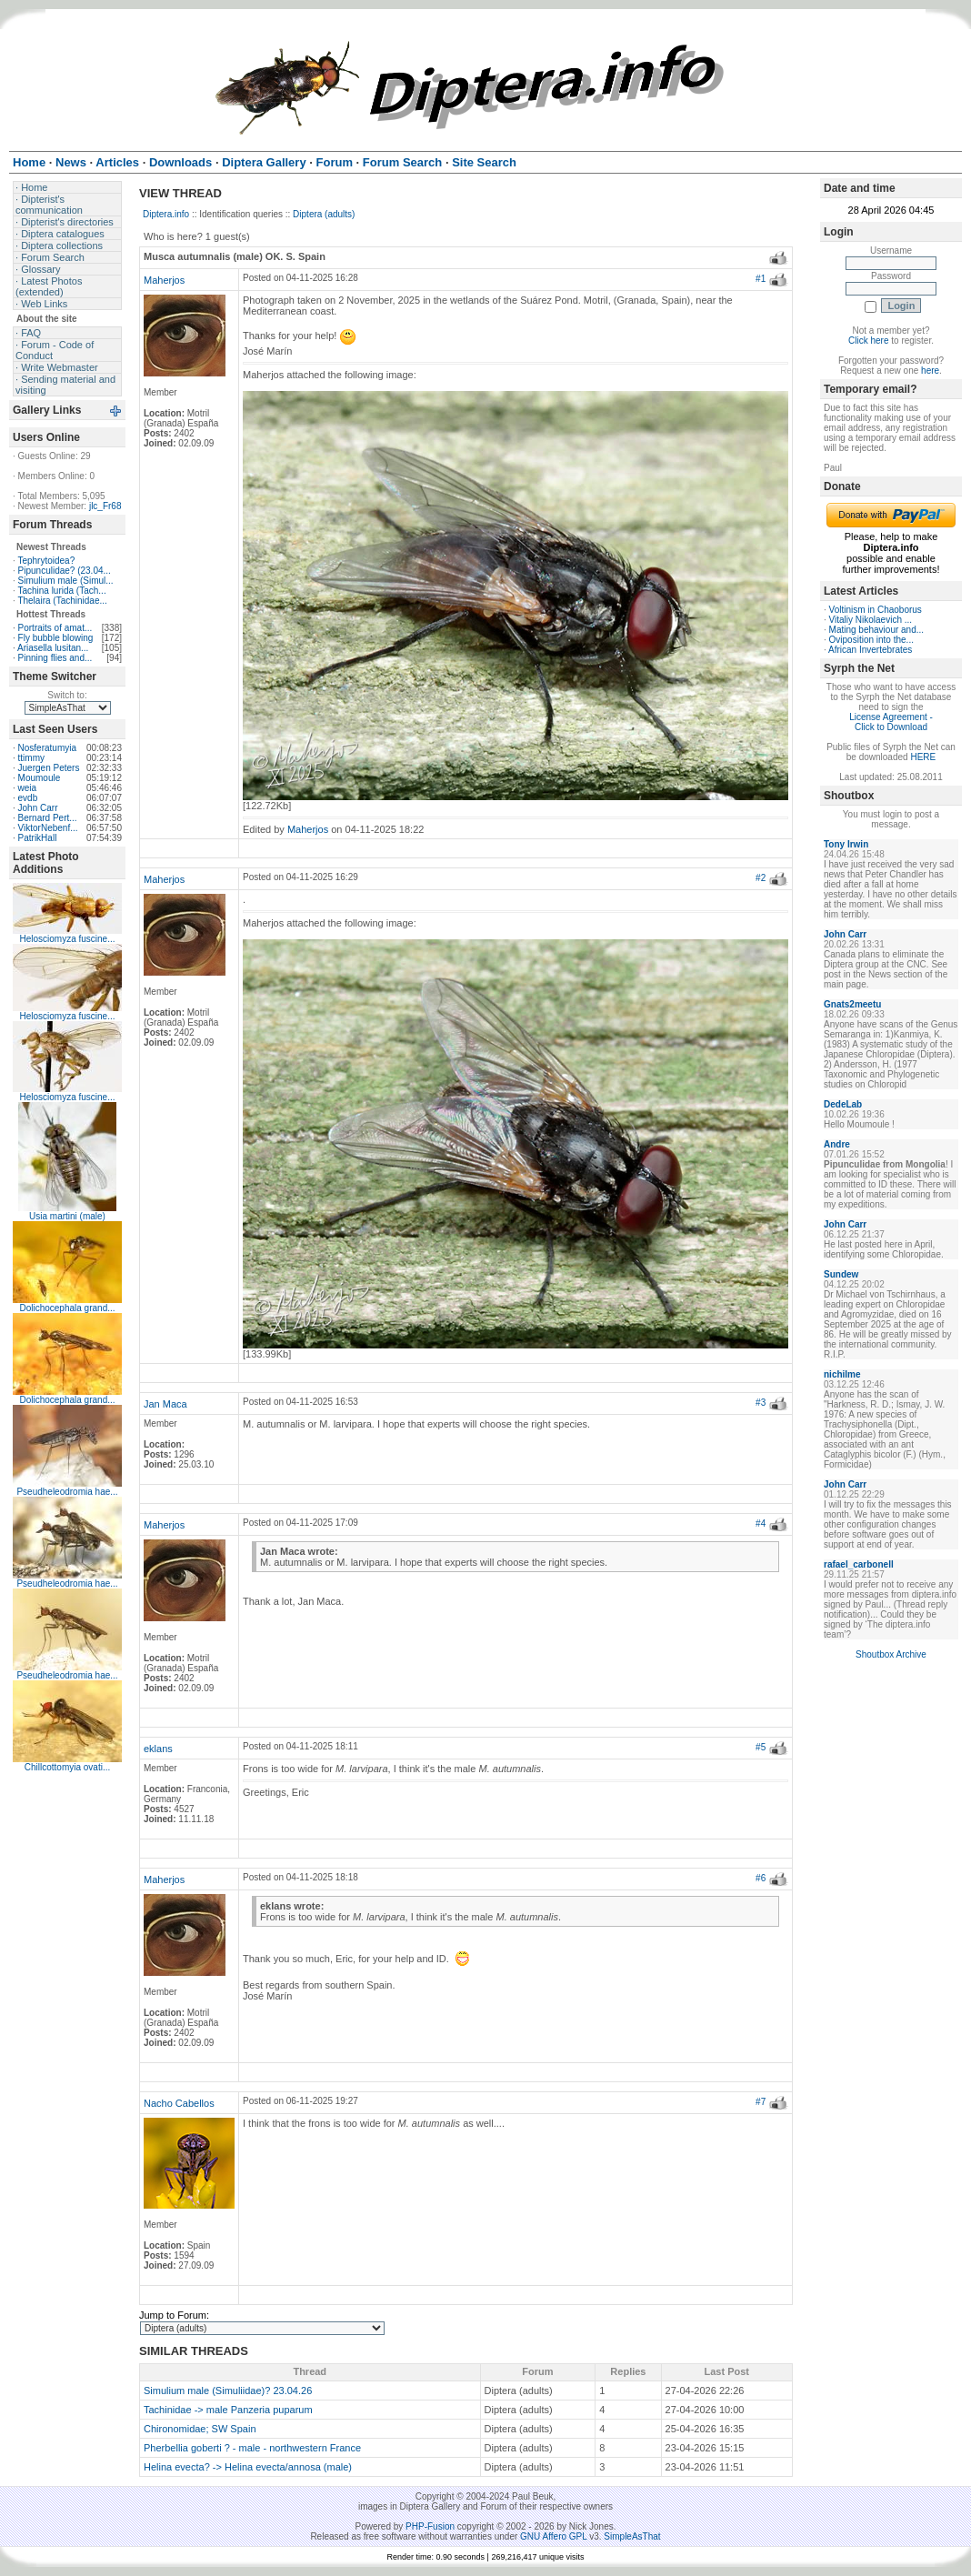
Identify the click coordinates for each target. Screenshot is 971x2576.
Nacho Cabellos (179, 2103)
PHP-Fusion (430, 2526)
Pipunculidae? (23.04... (64, 571)
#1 (761, 279)
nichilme (842, 1374)
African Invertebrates (870, 650)
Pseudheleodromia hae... (66, 1492)
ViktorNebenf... (48, 828)
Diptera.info (166, 214)
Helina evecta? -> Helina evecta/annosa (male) (248, 2466)
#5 (761, 1747)
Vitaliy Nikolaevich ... (871, 620)
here (930, 371)
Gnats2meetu (852, 1004)
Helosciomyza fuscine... (67, 939)
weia (27, 788)
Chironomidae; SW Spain (200, 2428)
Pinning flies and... (55, 658)
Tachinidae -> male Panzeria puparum (228, 2409)
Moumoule (39, 778)
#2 (761, 878)
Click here (868, 341)
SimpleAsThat (632, 2536)
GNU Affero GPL (553, 2536)
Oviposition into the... (871, 640)
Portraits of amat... (55, 628)
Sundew (841, 1274)
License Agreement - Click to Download (891, 722)
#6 (761, 1878)
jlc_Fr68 (105, 506)
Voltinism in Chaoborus (875, 610)
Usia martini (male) (67, 1216)
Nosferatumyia (47, 748)
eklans (158, 1748)
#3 (761, 1403)
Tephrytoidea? (46, 561)
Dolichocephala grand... (67, 1308)
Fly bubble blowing (56, 638)
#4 (761, 1524)
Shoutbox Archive (891, 1654)
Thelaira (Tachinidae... (61, 601)
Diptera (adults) (324, 214)
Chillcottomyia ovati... (67, 1767)
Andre (837, 1144)
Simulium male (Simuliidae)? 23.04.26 (228, 2390)
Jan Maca (165, 1403)
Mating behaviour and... (877, 630)
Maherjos (164, 280)
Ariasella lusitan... (52, 648)
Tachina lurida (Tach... (61, 591)
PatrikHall (37, 838)
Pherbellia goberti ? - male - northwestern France (252, 2447)
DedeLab (843, 1104)
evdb (28, 798)
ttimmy (31, 758)
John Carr (38, 808)
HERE (923, 757)
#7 (761, 2102)
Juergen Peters (49, 768)
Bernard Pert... (47, 818)
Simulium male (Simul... (66, 581)
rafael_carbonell (859, 1564)
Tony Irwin (846, 844)
